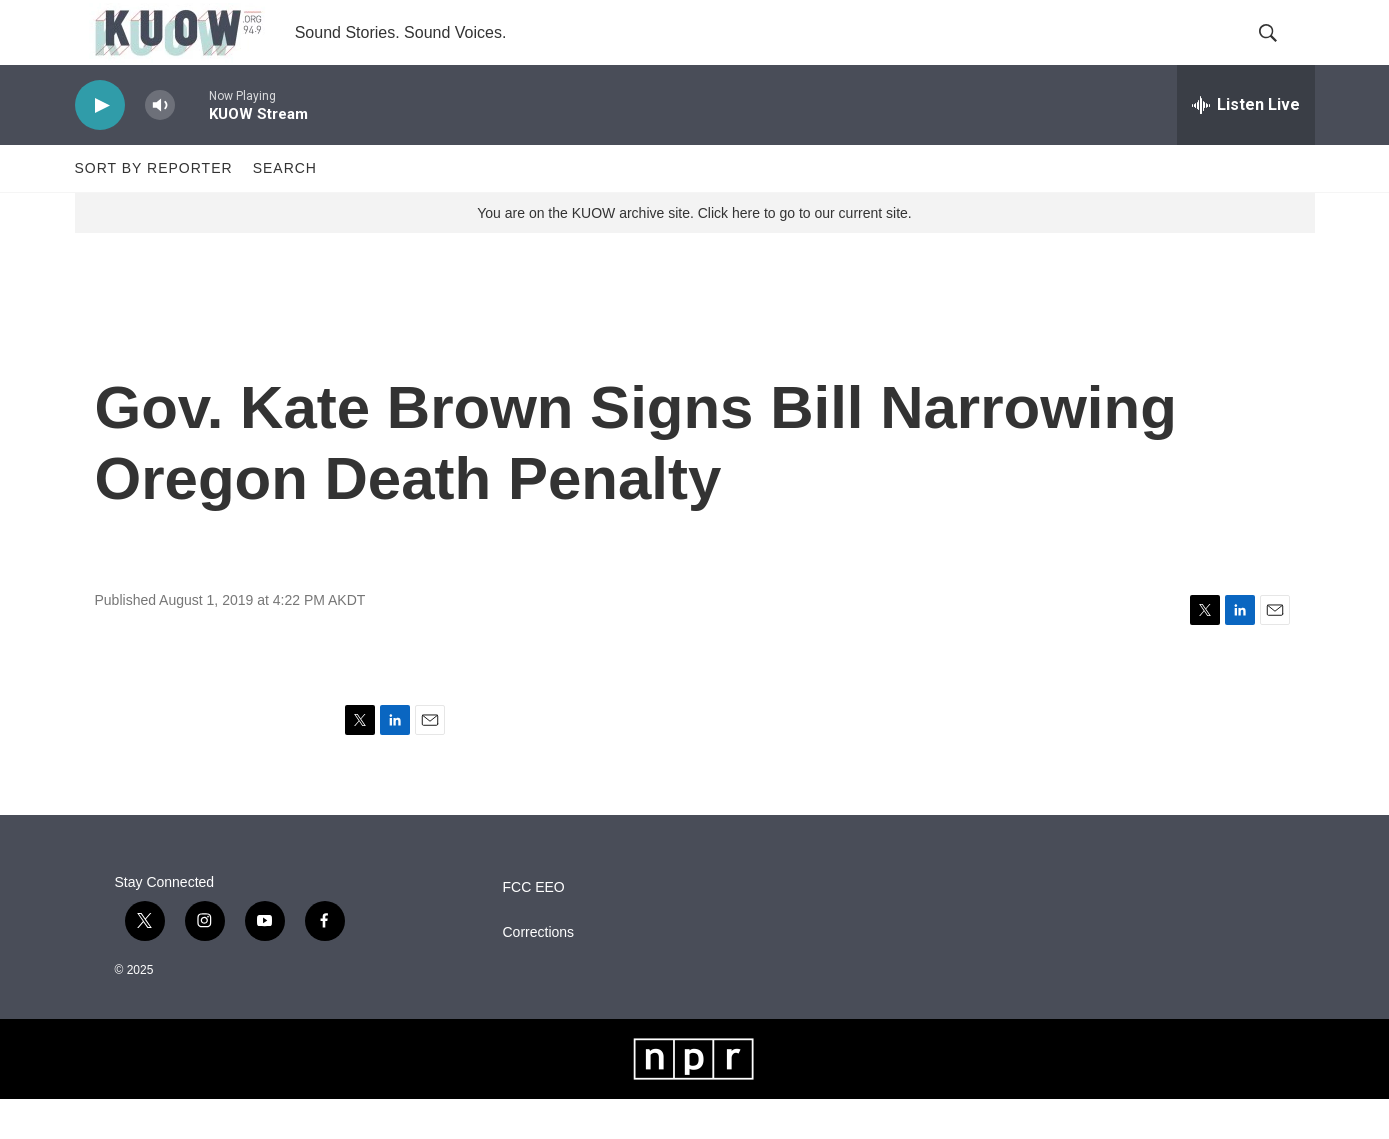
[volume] (160, 145)
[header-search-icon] (1283, 53)
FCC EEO (534, 927)
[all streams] (1246, 145)
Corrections (539, 972)
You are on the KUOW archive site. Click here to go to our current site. (694, 253)
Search (285, 208)
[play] (100, 145)
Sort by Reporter (154, 208)
